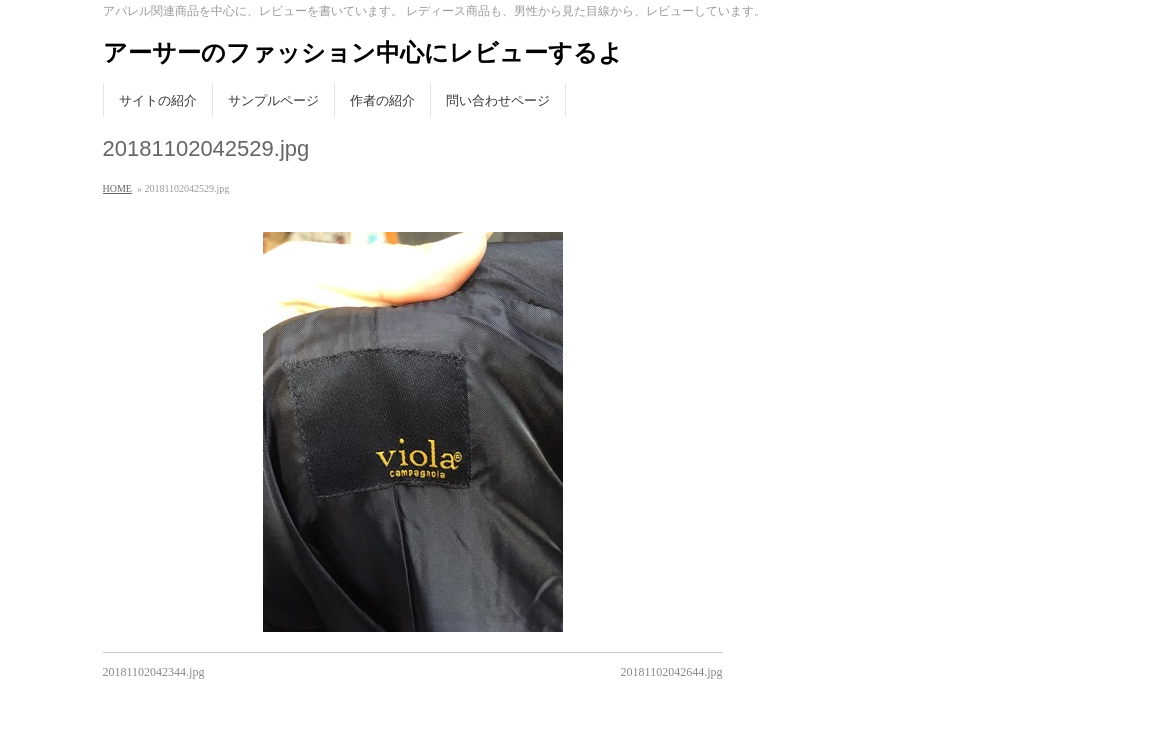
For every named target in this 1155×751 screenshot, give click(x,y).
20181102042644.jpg (672, 672)
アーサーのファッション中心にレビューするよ (363, 52)
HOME (117, 188)
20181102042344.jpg (154, 672)
